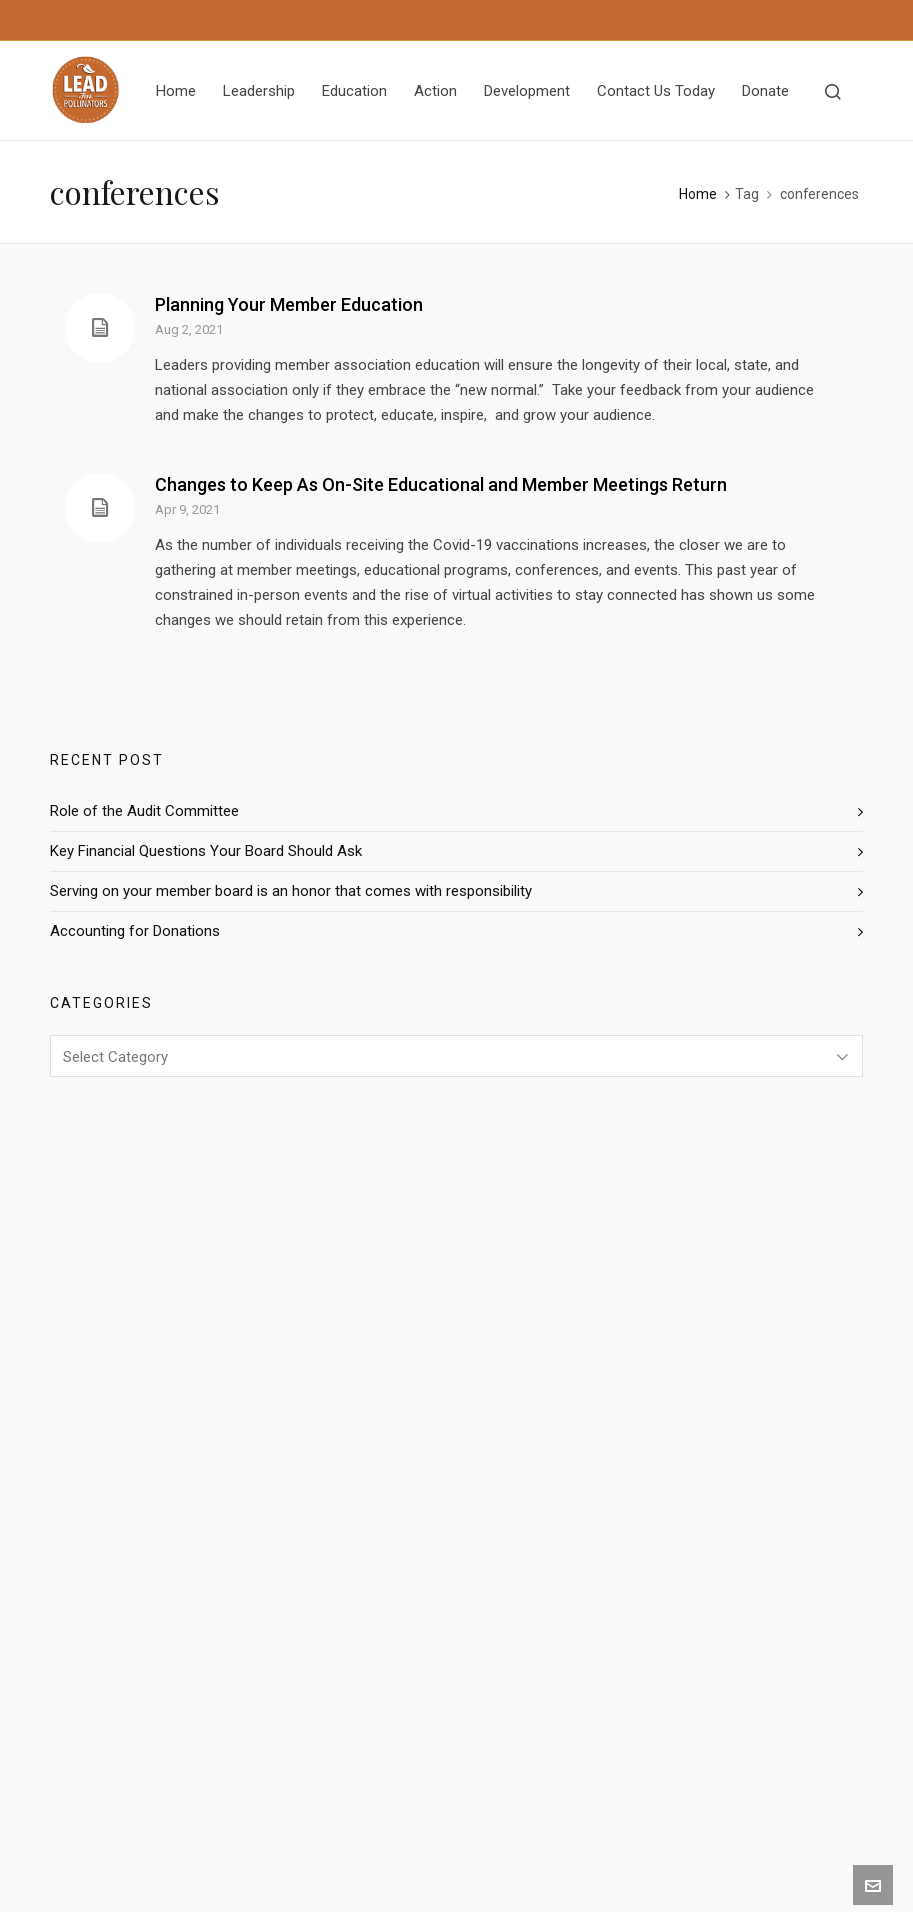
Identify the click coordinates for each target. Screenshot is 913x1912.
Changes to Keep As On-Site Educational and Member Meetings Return (441, 484)
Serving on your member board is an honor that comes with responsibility (291, 891)
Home (698, 194)
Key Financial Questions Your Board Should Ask (206, 851)
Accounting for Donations (135, 931)
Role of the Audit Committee (144, 811)
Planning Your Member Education (289, 304)
